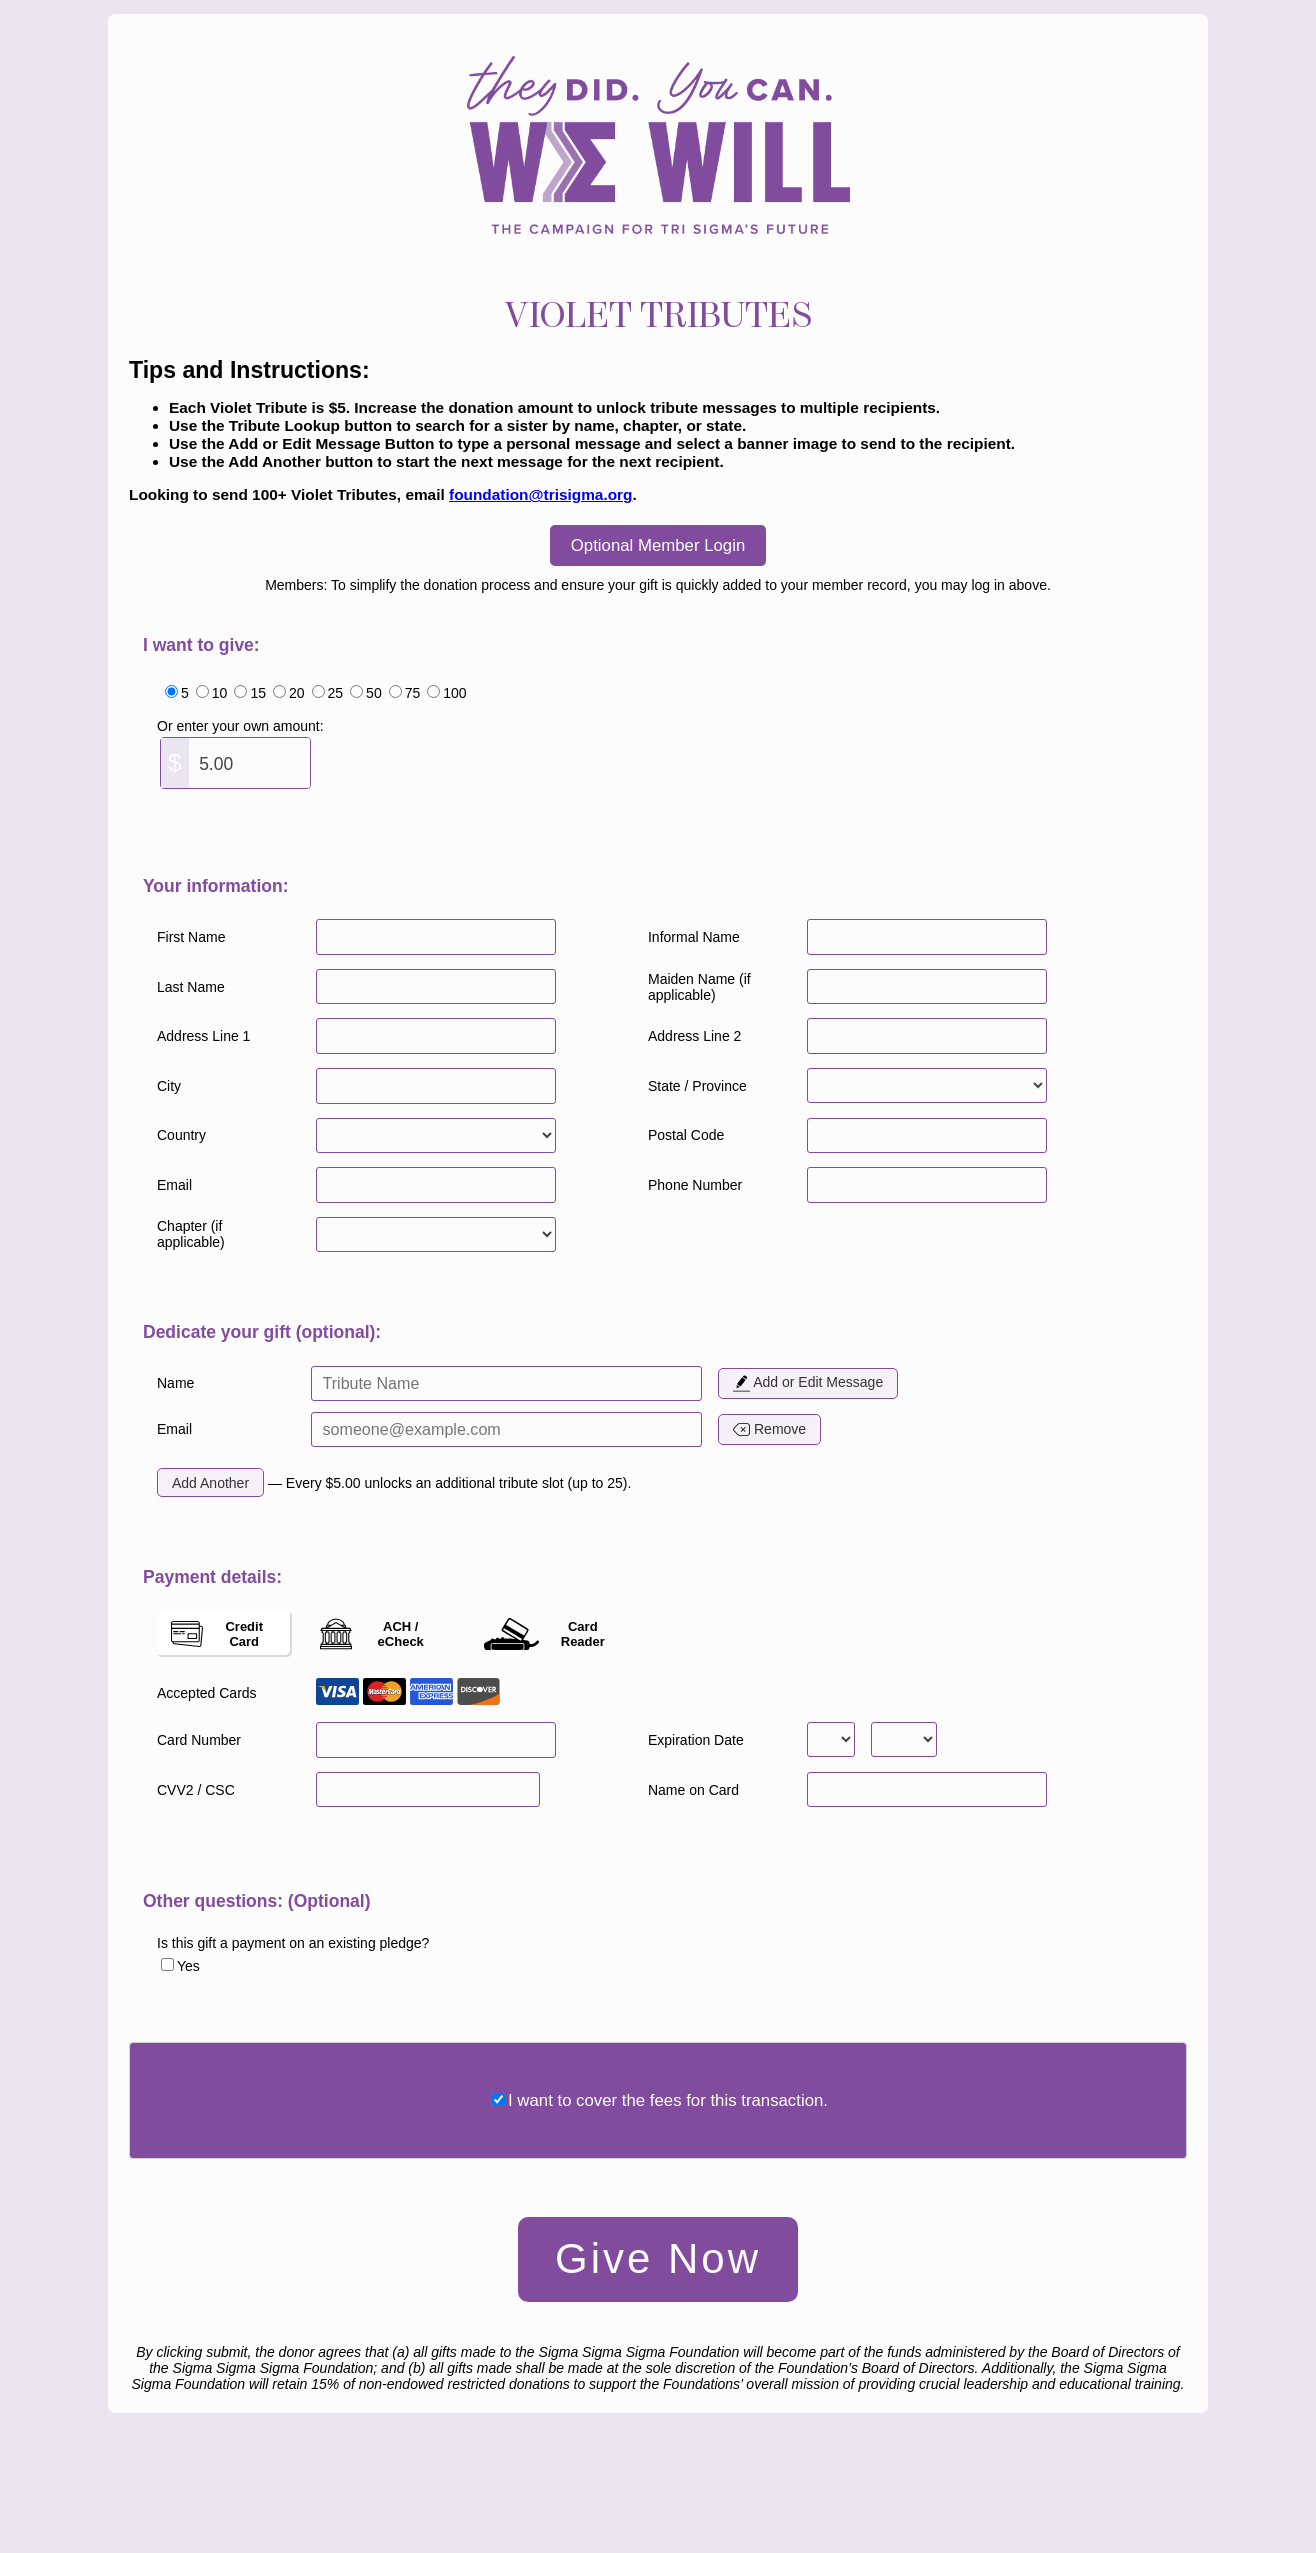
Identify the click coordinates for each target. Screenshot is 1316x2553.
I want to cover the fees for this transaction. (668, 2100)
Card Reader (544, 1634)
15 (258, 693)
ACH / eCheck (371, 1634)
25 (336, 693)
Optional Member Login (658, 545)
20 (297, 693)
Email (174, 1429)
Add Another (210, 1483)
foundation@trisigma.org (540, 494)
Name (175, 1383)
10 (220, 693)
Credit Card (217, 1634)
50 (374, 693)
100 (454, 693)
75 (413, 693)
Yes (188, 1966)
